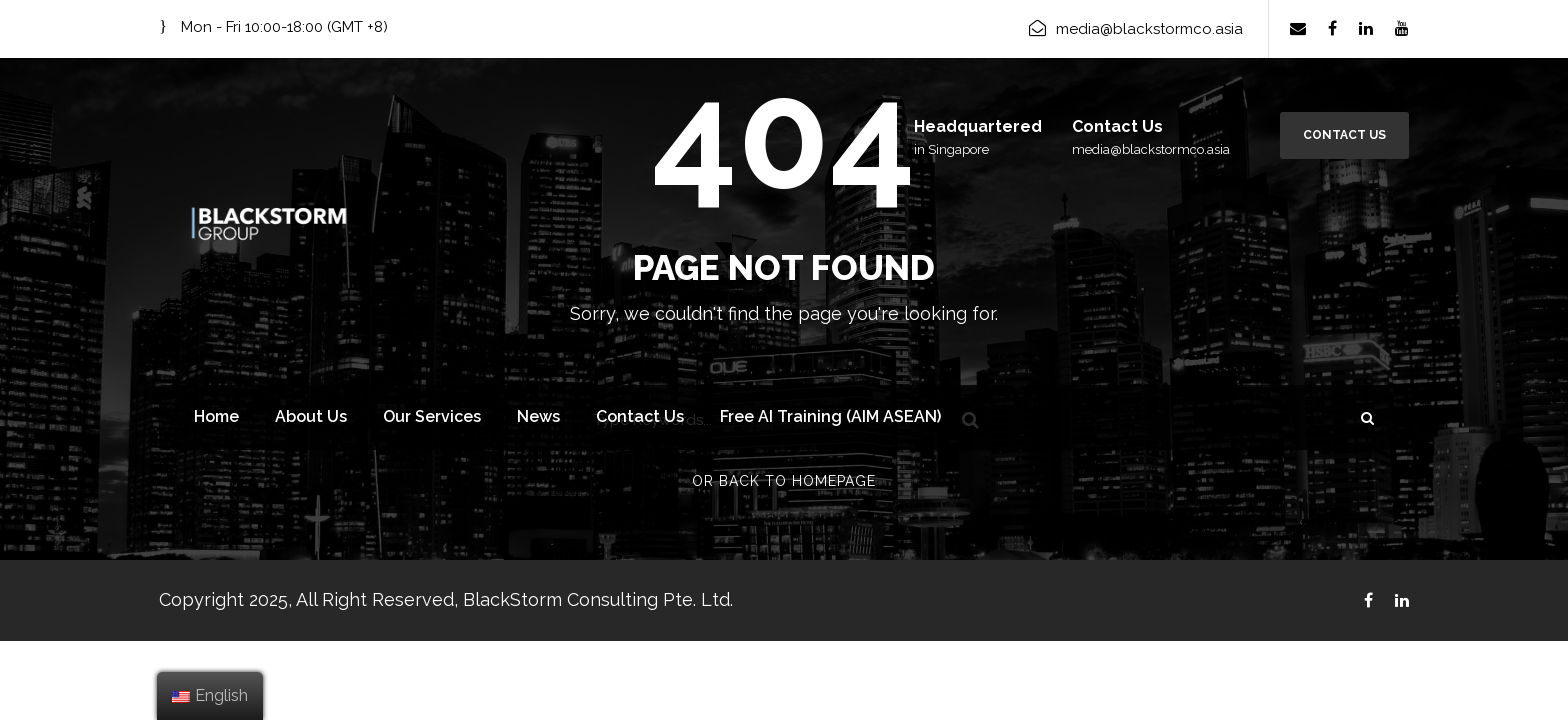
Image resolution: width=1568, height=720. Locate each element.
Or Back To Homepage (784, 481)
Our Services (432, 416)
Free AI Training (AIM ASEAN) (830, 416)
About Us (311, 416)
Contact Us (1344, 135)
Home (216, 416)
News (538, 416)
